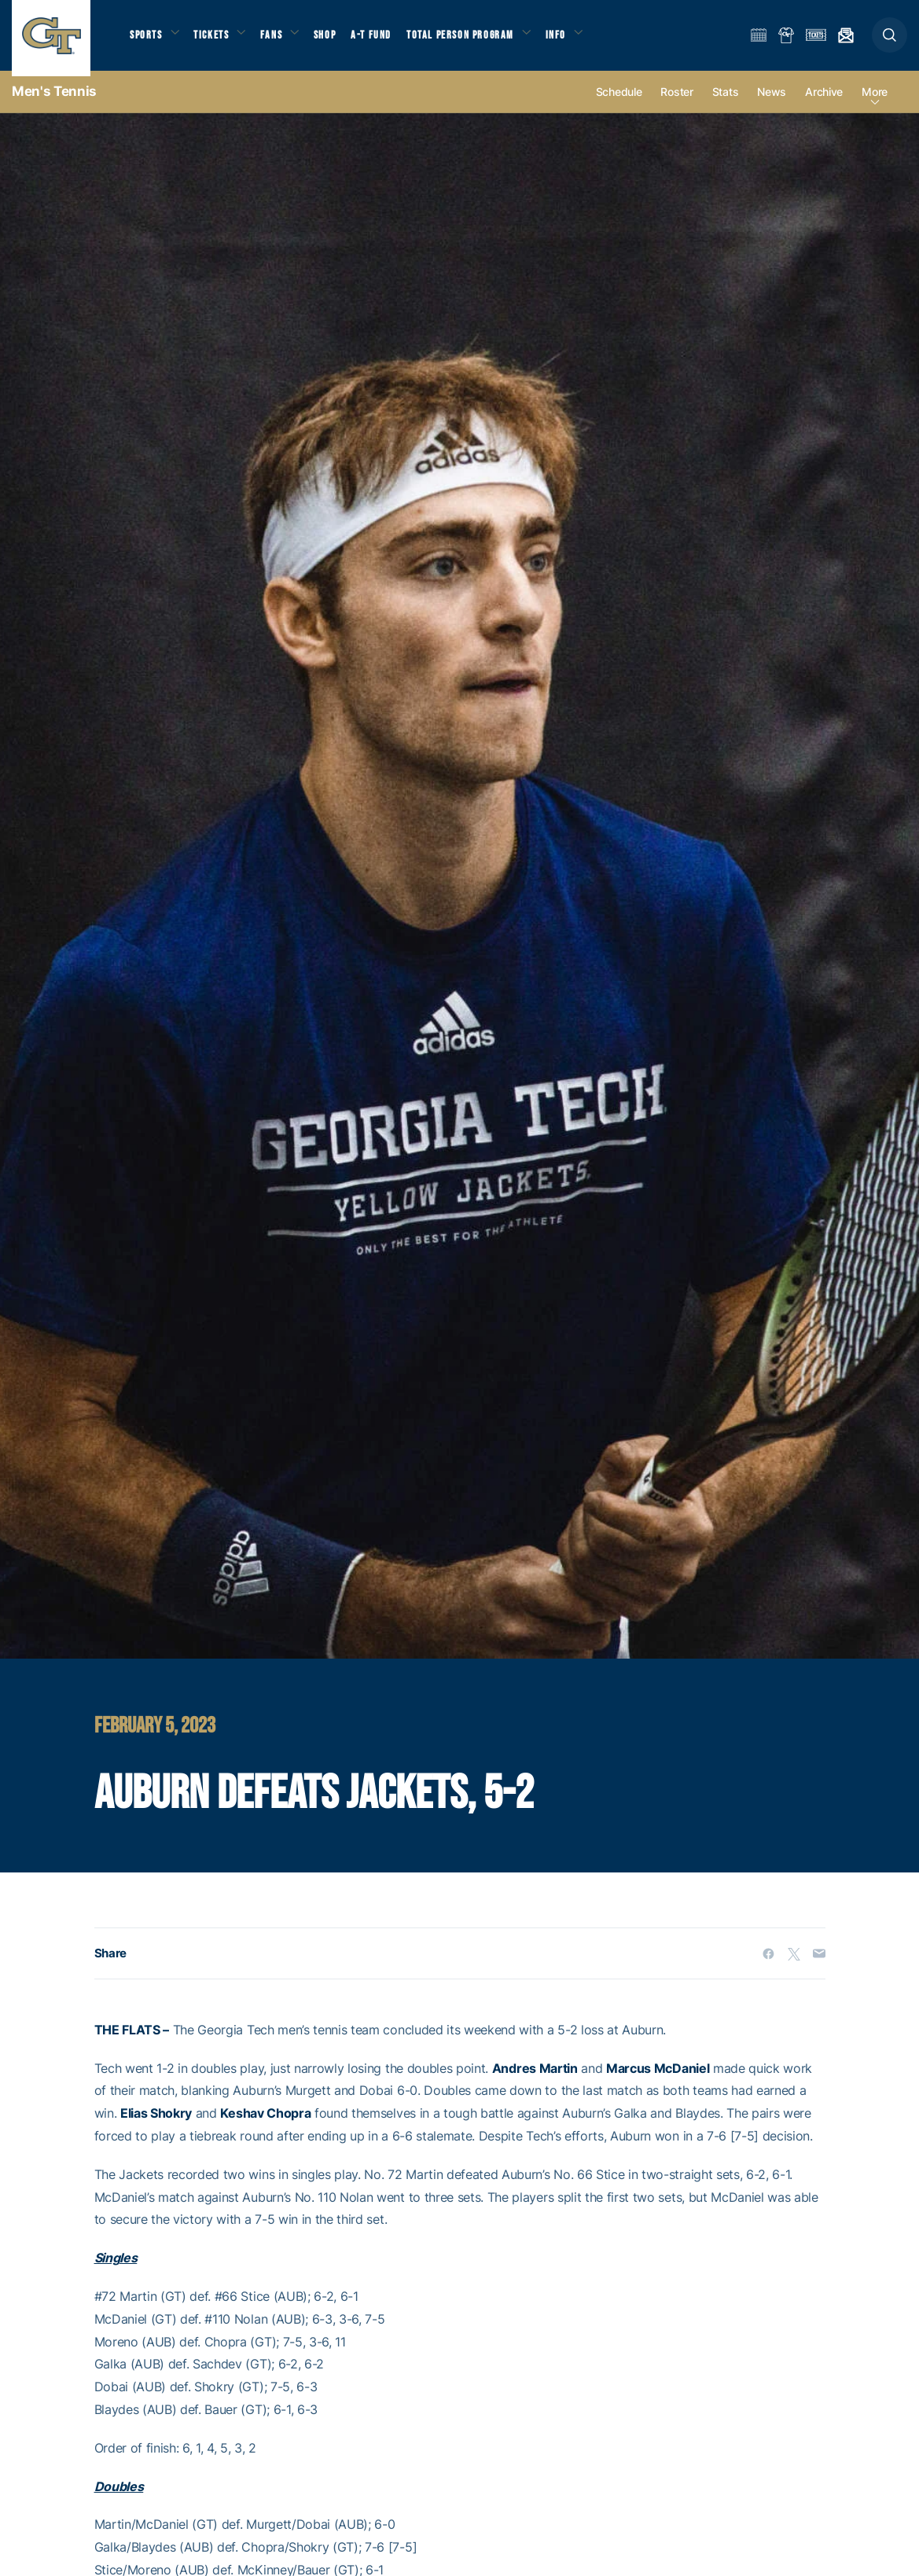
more (875, 103)
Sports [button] (147, 39)
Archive (824, 103)
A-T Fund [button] (386, 39)
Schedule (619, 103)
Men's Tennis (54, 102)
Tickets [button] (217, 39)
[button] (889, 40)
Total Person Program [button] (476, 39)
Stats (725, 103)
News (771, 103)
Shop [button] (338, 39)
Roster (676, 103)
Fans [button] (281, 39)
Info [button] (575, 39)
